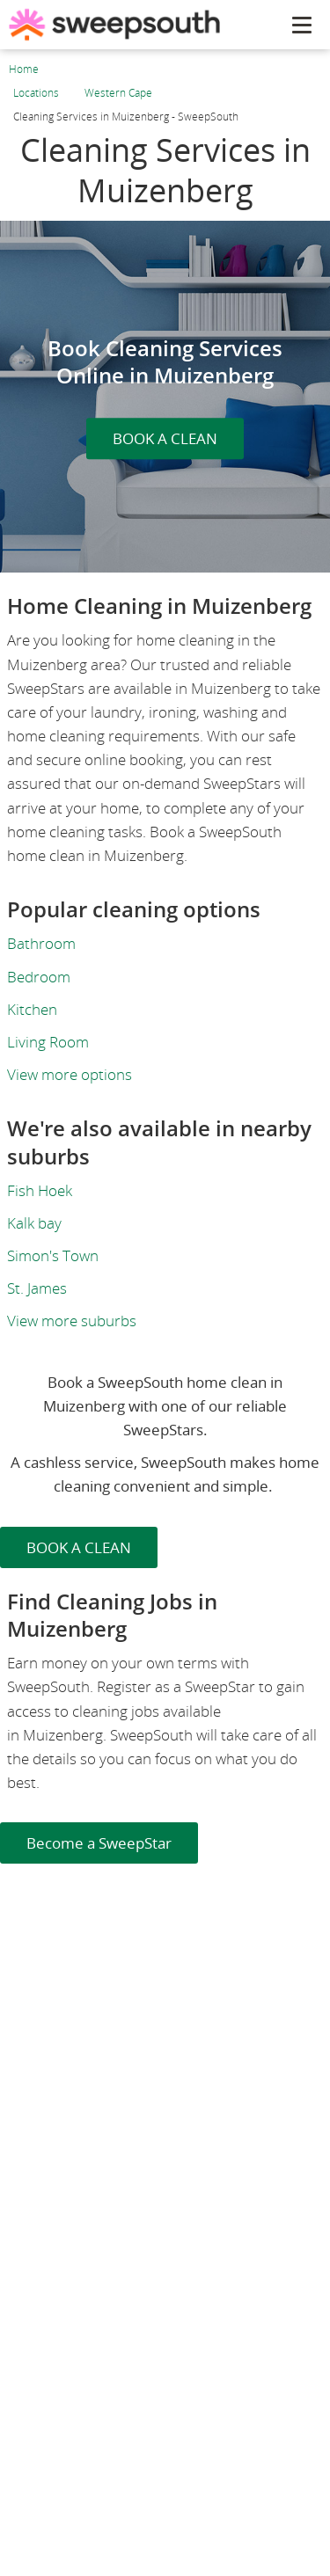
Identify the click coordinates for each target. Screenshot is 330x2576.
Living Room (48, 1042)
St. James (37, 1288)
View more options (69, 1074)
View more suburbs (71, 1320)
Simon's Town (53, 1255)
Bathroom (41, 943)
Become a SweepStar (99, 1843)
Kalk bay (34, 1223)
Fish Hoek (39, 1190)
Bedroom (38, 977)
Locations (36, 92)
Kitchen (32, 1009)
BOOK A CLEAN (165, 438)
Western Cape (118, 92)
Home (24, 69)
